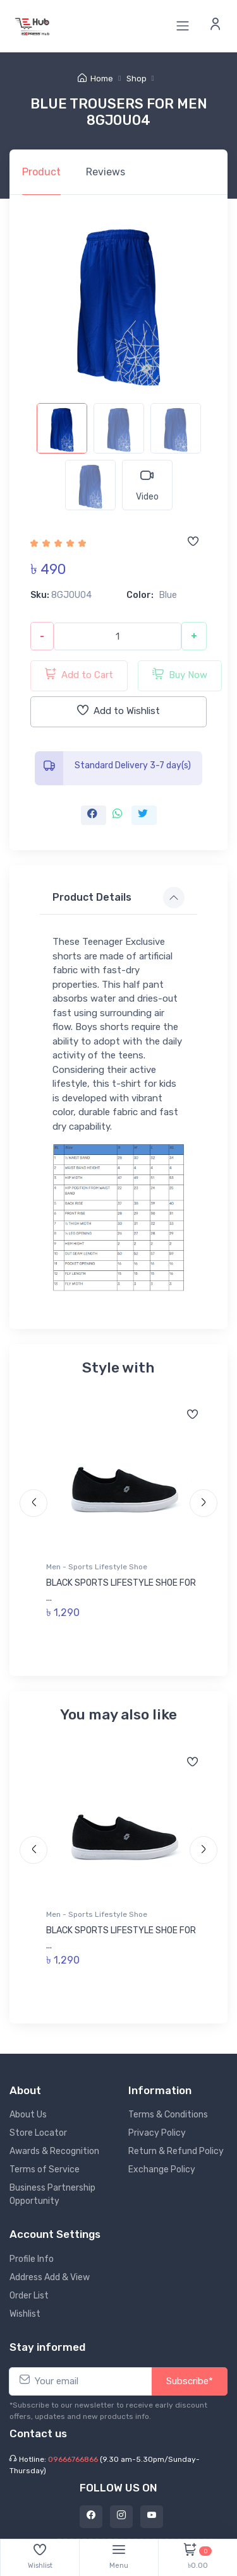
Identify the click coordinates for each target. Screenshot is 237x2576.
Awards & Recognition (54, 2148)
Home (95, 78)
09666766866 (73, 2456)
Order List (29, 2292)
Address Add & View (49, 2274)
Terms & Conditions (168, 2111)
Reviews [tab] (105, 172)
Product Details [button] (91, 897)
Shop (136, 78)
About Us (28, 2111)
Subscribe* (189, 2378)
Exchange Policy (161, 2166)
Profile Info (31, 2256)
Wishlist (24, 2310)
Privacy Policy (157, 2129)
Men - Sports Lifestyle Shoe (97, 1566)
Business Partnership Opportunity (52, 2191)
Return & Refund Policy (176, 2148)
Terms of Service (44, 2166)
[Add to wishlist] (193, 542)
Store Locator (38, 2129)
